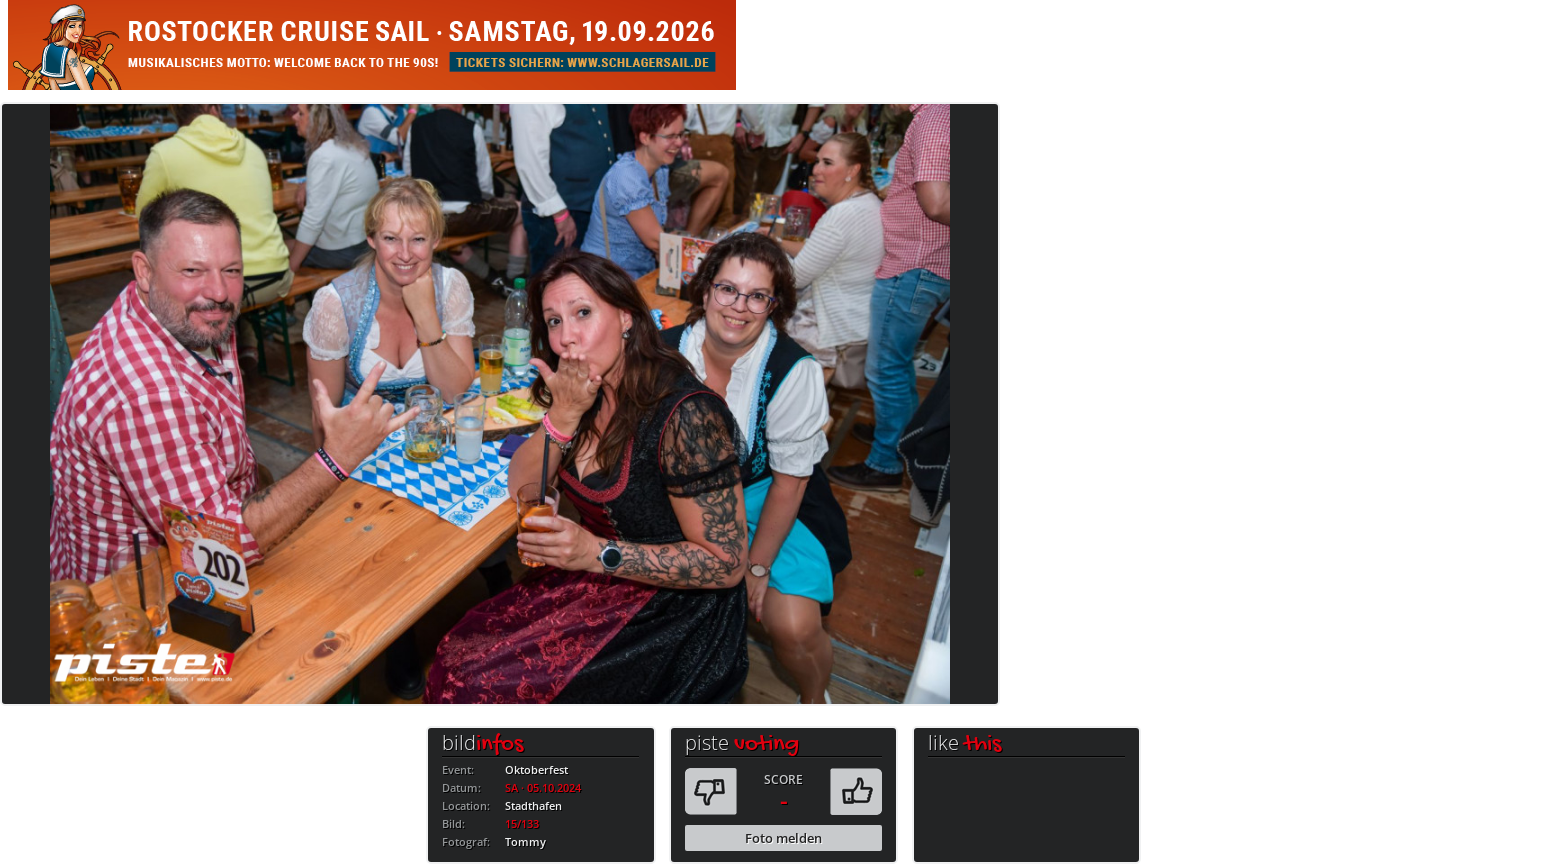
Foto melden (783, 838)
